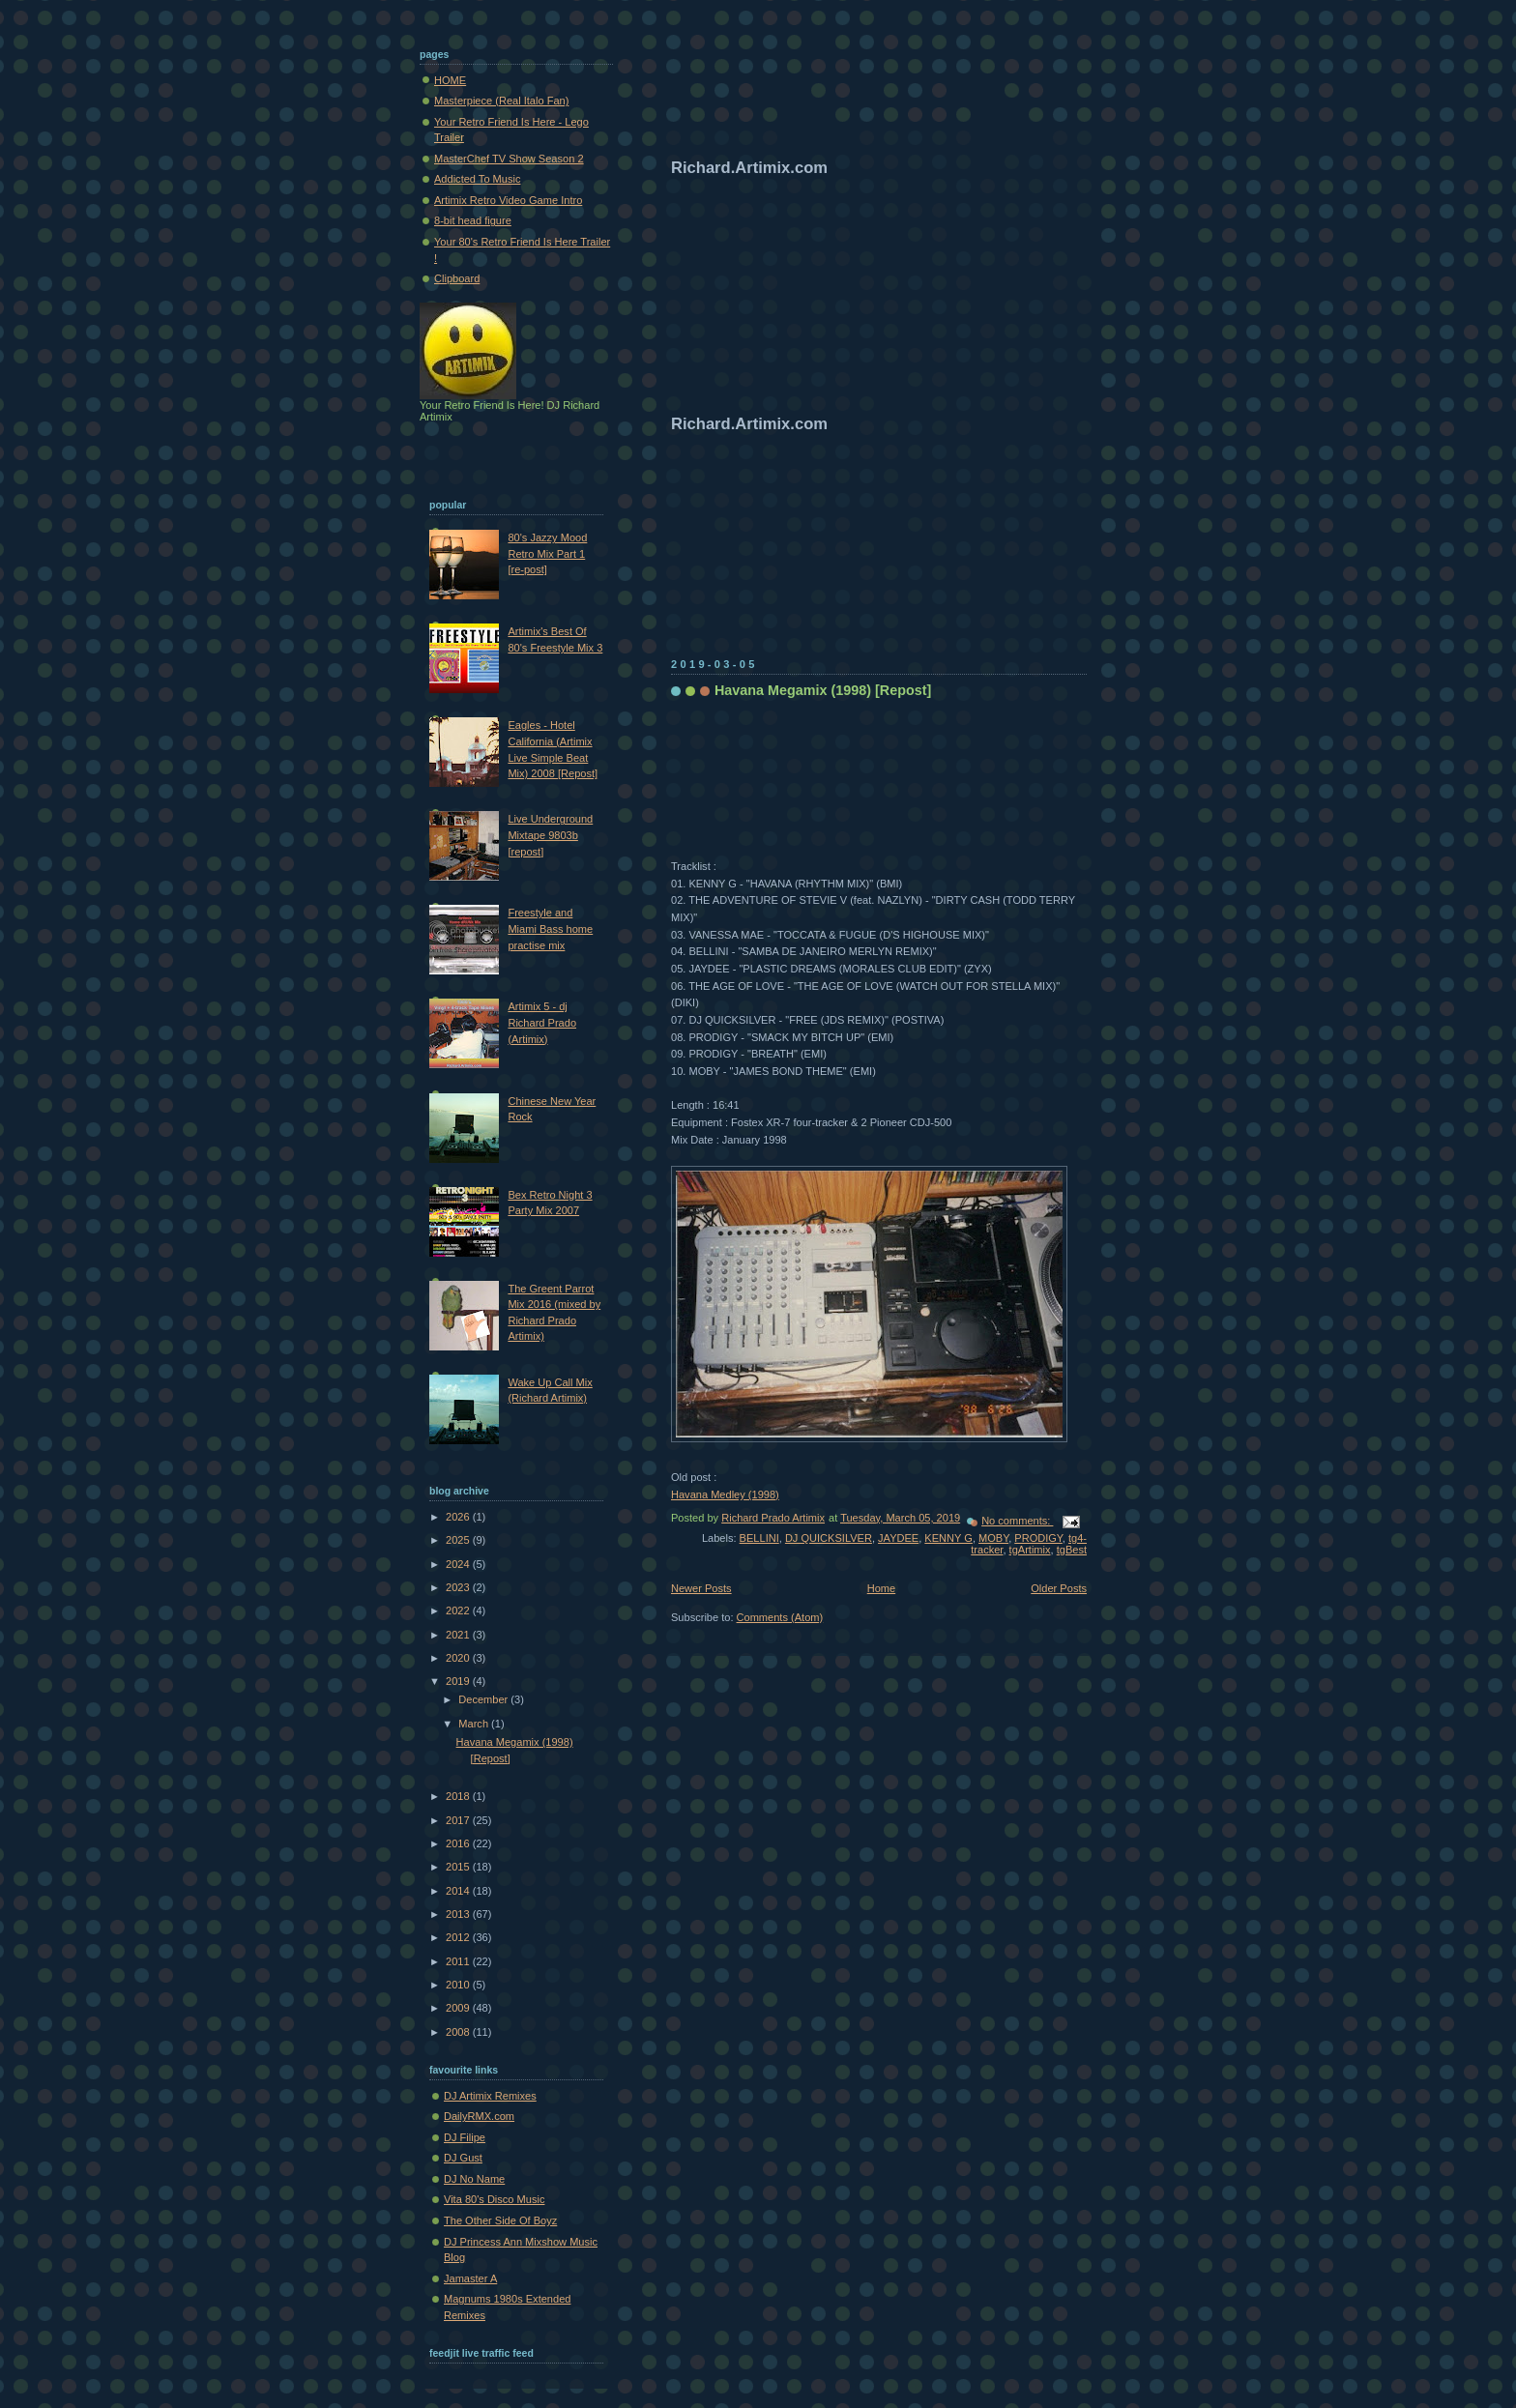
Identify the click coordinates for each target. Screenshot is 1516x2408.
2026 (459, 1517)
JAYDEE (898, 1538)
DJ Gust (463, 2157)
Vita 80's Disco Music (494, 2199)
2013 (459, 1914)
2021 (459, 1634)
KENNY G (948, 1538)
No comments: (1017, 1520)
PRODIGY (1038, 1538)
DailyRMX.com (479, 2116)
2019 (459, 1681)
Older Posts (1059, 1588)
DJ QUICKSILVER (828, 1538)
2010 (459, 1984)
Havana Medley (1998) (725, 1494)
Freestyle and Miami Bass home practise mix (550, 928)
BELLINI (759, 1538)
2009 (459, 2008)
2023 (459, 1587)
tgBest (1072, 1549)
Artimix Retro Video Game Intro (508, 200)
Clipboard (457, 278)
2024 (459, 1564)
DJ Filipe (464, 2137)
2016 (459, 1843)
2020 (459, 1658)
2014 (459, 1891)
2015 (459, 1866)
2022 (459, 1610)
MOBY (993, 1538)
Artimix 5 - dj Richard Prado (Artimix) (542, 1022)
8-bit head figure (472, 220)
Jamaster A (470, 2278)
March (474, 1723)
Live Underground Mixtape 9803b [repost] (550, 834)
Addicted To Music (477, 179)
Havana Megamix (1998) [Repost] (822, 690)
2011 (459, 1961)
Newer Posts (701, 1588)
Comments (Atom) (780, 1617)
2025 (459, 1540)
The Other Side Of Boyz (500, 2220)
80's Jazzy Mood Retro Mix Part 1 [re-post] (547, 553)
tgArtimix (1030, 1549)
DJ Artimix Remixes (490, 2096)
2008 (459, 2032)
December (484, 1699)
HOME (450, 80)
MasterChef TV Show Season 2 (509, 158)
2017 (459, 1820)
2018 (459, 1796)
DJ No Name (474, 2179)
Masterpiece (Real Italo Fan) (501, 100)
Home (881, 1588)
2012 (459, 1937)
